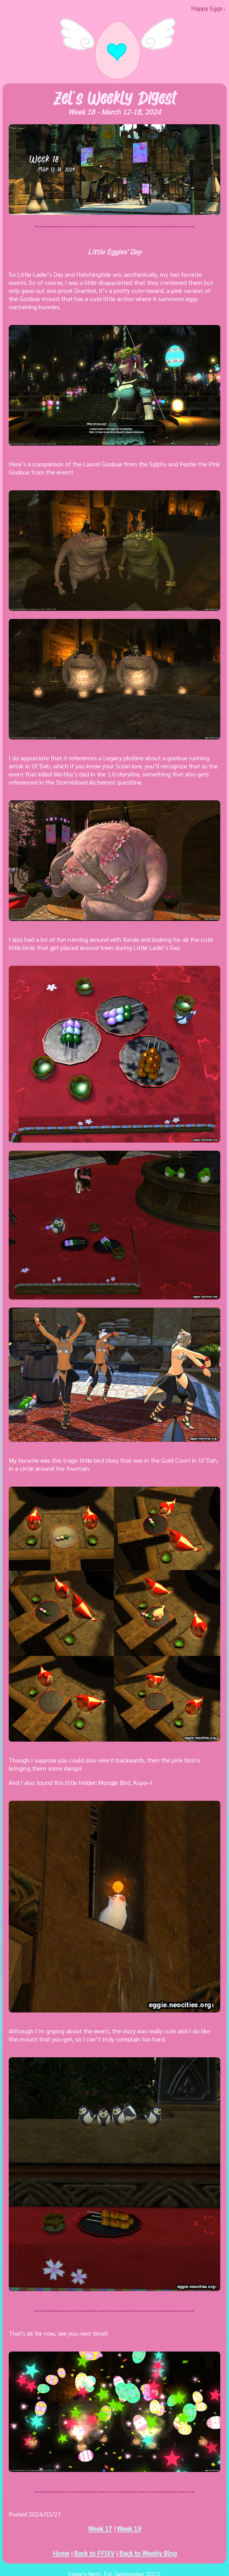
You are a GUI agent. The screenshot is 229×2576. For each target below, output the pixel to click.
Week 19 (129, 2528)
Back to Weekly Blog (148, 2553)
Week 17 (100, 2528)
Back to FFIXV (94, 2553)
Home (61, 2553)
